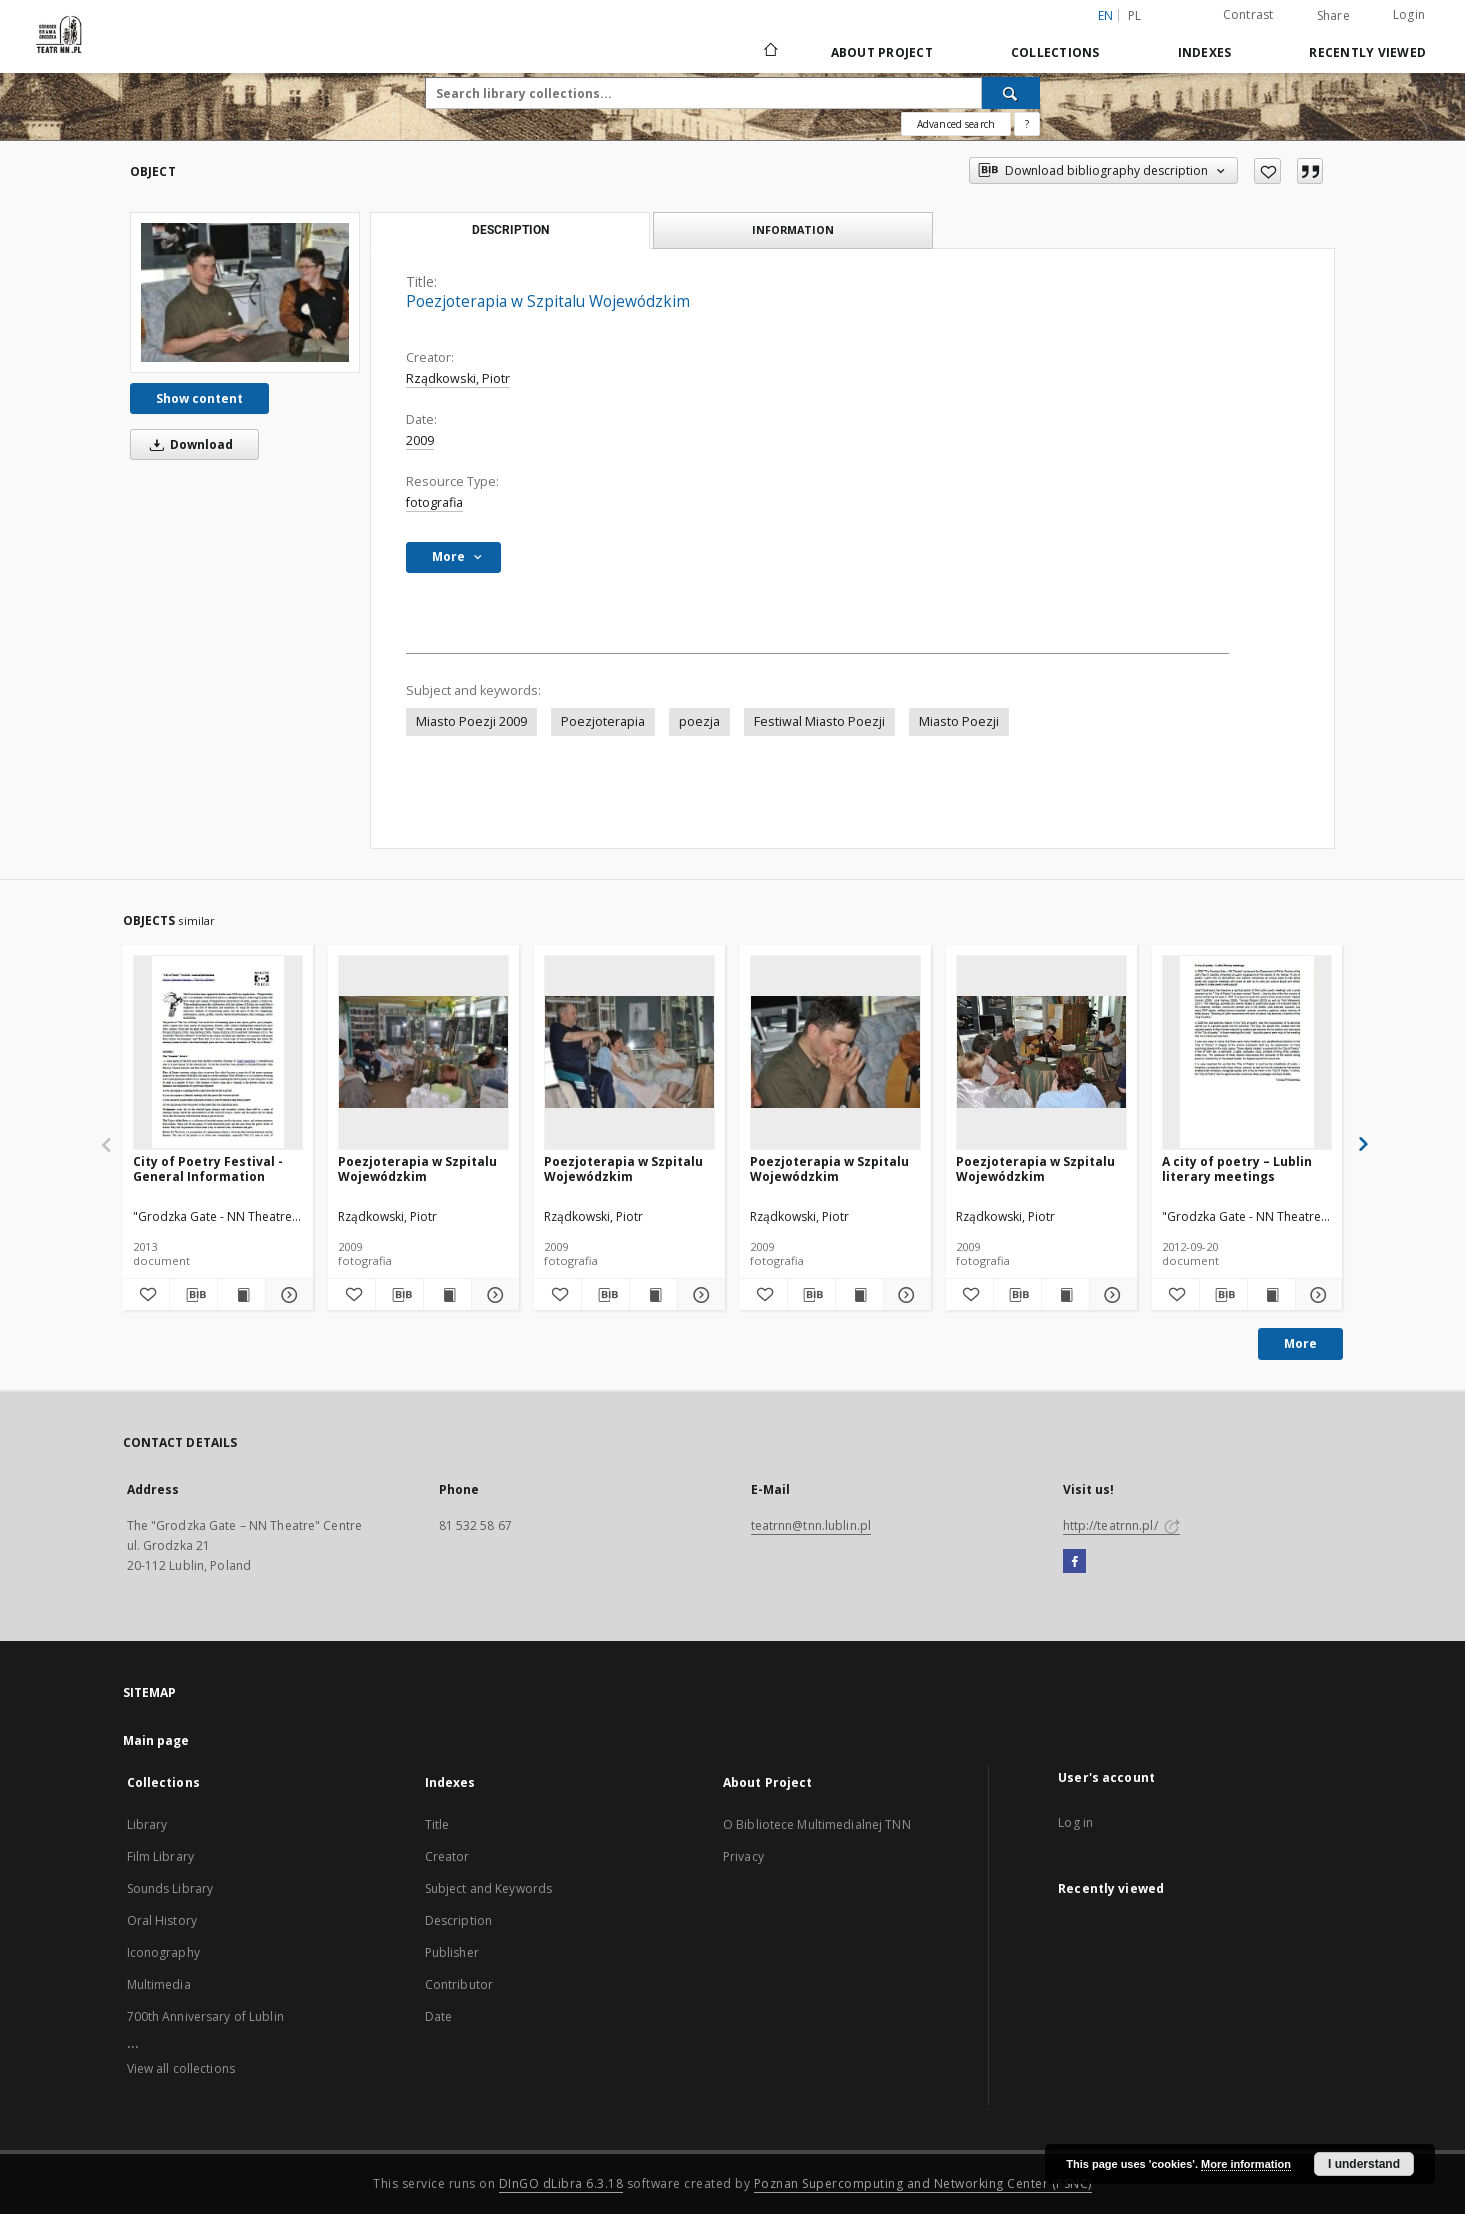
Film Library (160, 1856)
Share (1333, 16)
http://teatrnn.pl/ (1121, 1525)
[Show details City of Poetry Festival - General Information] (286, 1295)
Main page (156, 1740)
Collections (1055, 52)
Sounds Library (170, 1888)
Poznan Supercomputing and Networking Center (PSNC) (923, 2183)
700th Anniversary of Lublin (205, 2016)
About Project (882, 52)
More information (1246, 2164)
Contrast (1248, 14)
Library (147, 1824)
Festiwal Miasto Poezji (819, 721)
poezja (699, 721)
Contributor (459, 1984)
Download (188, 444)
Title (437, 1824)
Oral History (162, 1920)
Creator (447, 1856)
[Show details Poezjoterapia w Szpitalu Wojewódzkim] (492, 1295)
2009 (420, 440)
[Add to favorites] (1267, 171)
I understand (1364, 2164)
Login (1409, 14)
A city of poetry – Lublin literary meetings (1237, 1168)
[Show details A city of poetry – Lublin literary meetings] (1316, 1295)
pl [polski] (1135, 15)
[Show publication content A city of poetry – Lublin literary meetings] (1271, 1295)
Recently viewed (1367, 52)
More (1300, 1343)
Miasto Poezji (959, 721)
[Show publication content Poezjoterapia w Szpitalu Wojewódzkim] (447, 1295)
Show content (199, 398)
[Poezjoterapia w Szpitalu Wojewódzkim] (245, 292)
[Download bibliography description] (193, 1295)
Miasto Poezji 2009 (471, 721)
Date (438, 2016)
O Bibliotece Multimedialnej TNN (817, 1824)
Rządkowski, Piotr (458, 378)
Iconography (163, 1952)
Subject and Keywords (488, 1888)
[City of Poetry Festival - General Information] (218, 1052)
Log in (1075, 1822)
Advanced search (956, 124)
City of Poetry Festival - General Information (208, 1168)
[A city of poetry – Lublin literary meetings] (1247, 1052)
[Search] (1011, 93)
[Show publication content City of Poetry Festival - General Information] (241, 1295)
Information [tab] (793, 229)
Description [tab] (510, 230)
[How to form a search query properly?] (1027, 124)
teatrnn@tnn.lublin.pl (811, 1525)
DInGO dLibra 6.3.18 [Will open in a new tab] (561, 2183)
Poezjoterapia (603, 721)
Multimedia (159, 1984)
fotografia (434, 502)
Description (458, 1920)
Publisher (452, 1952)
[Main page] (769, 52)
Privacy (743, 1856)
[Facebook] (1074, 1562)
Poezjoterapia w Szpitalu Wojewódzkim (417, 1168)
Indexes (1205, 52)
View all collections (181, 2068)
